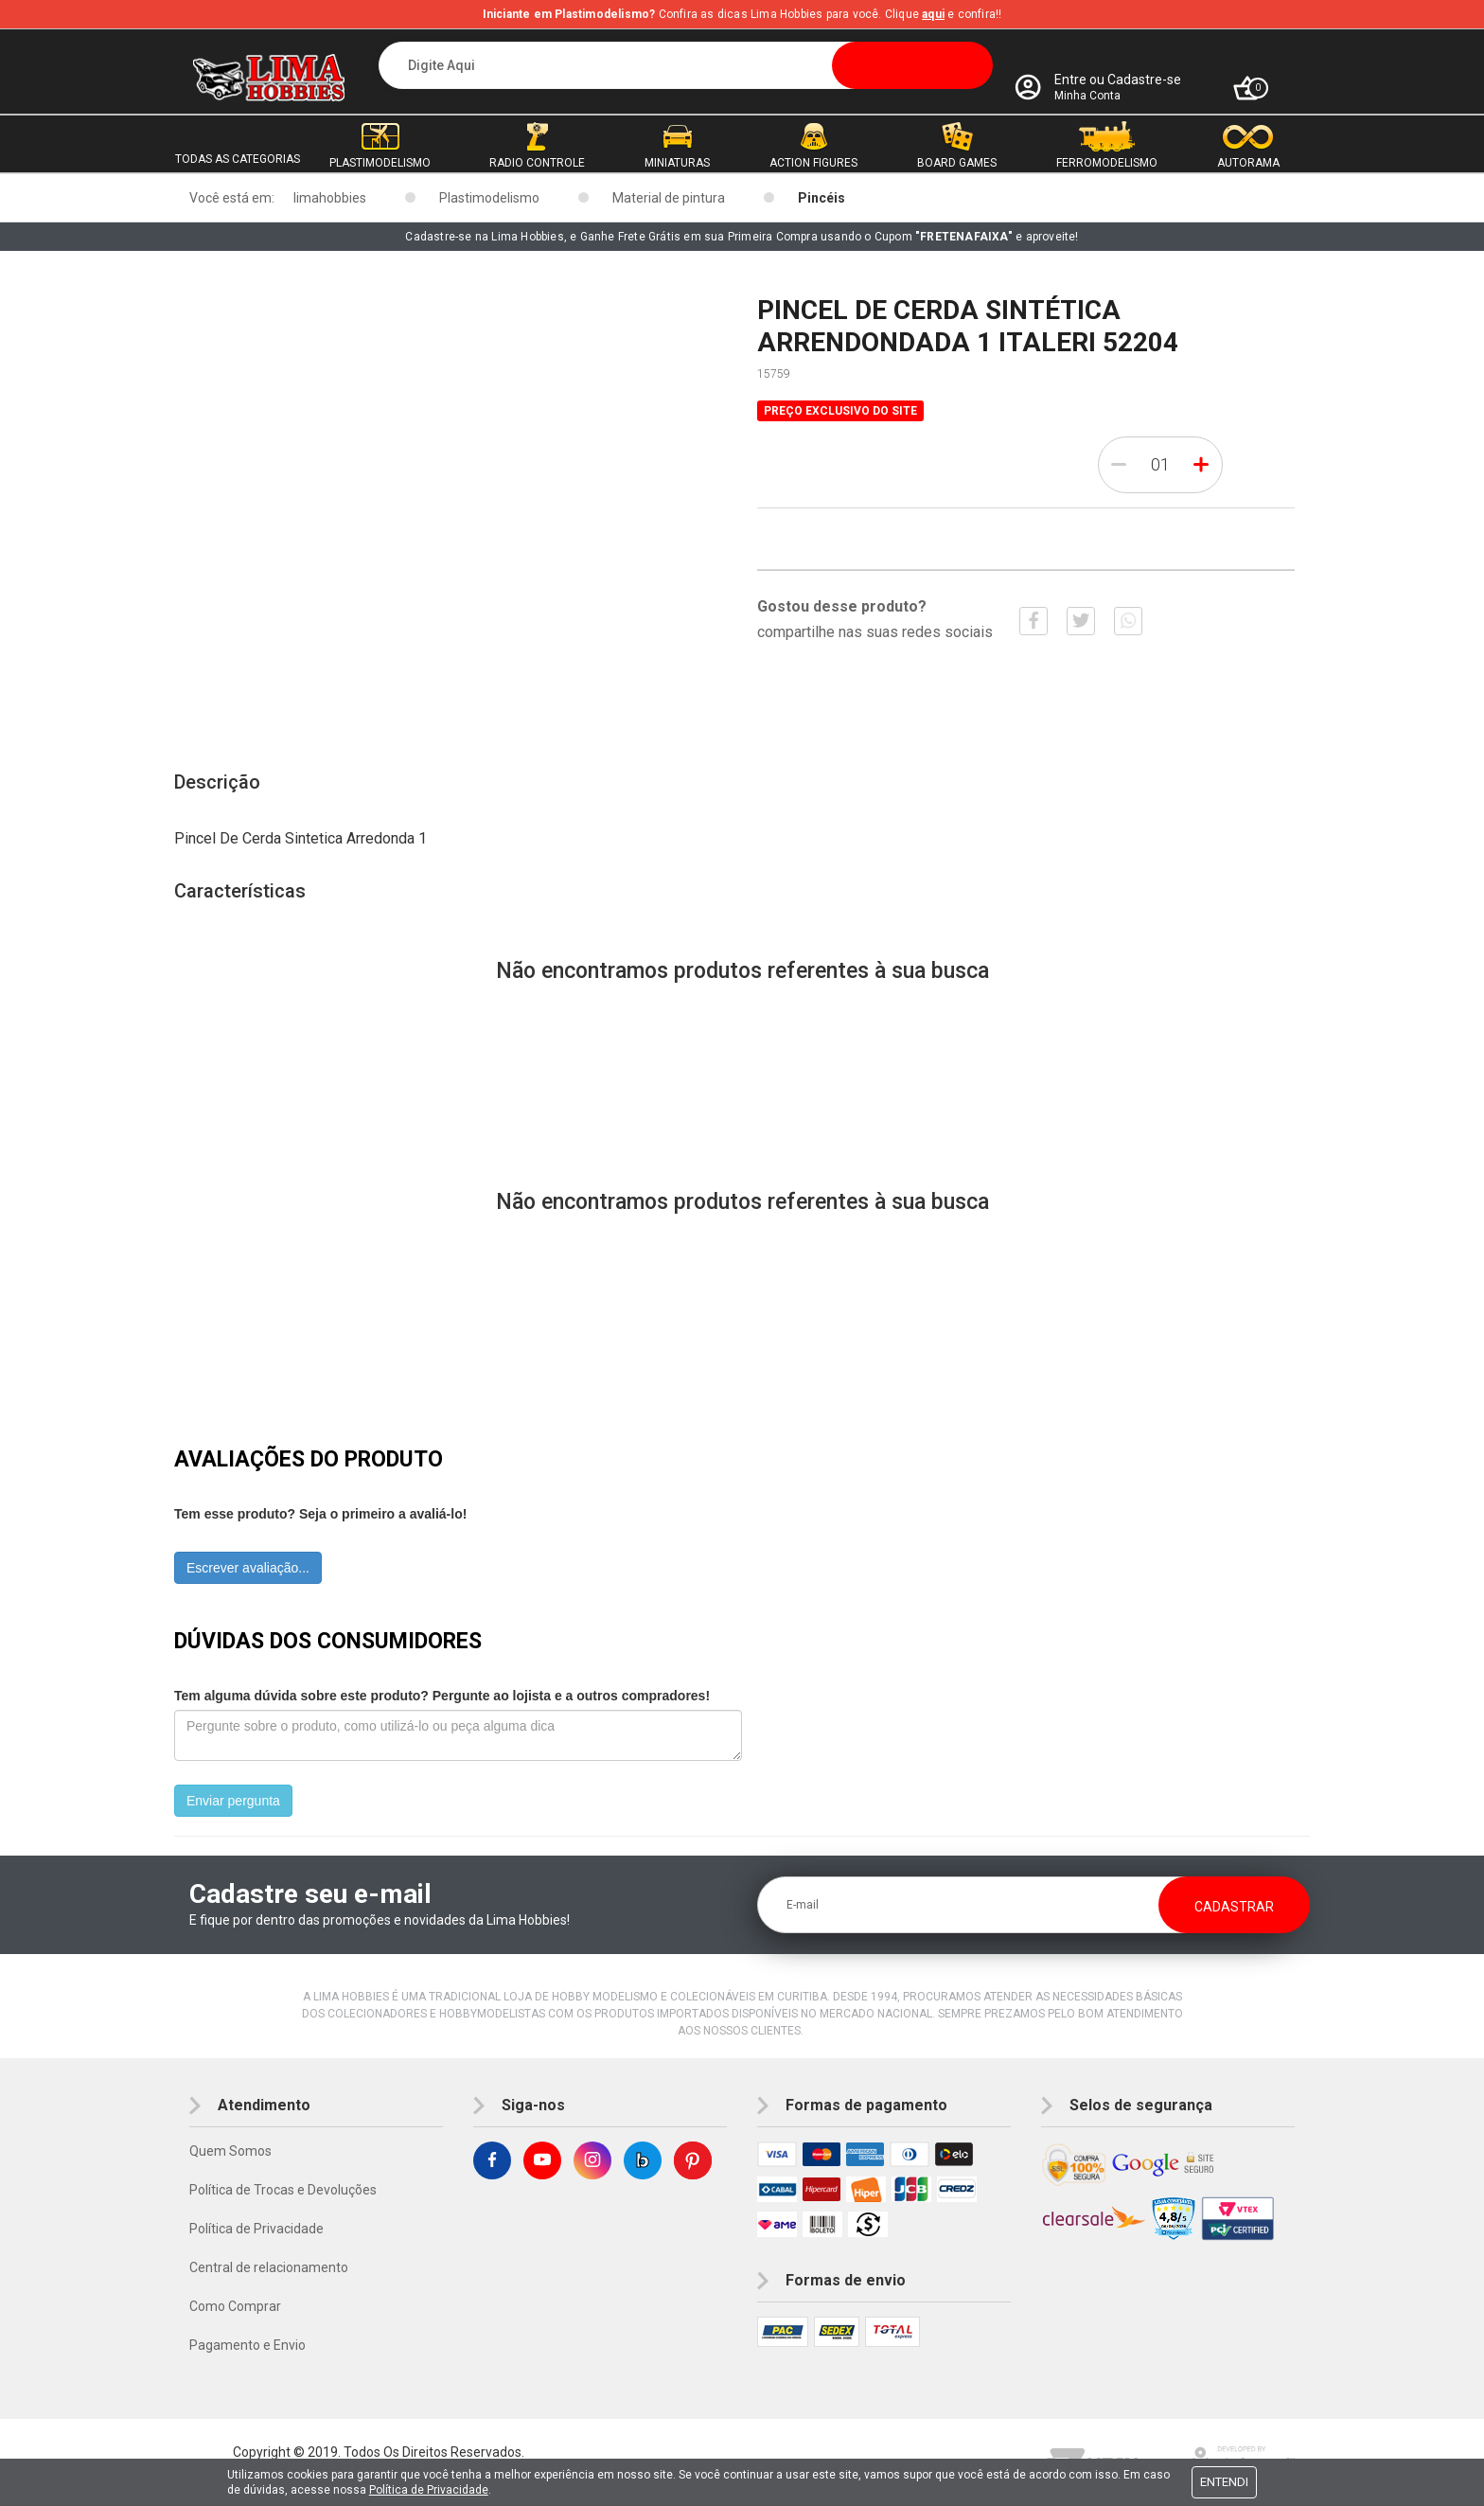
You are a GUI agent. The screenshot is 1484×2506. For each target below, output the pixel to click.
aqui (933, 14)
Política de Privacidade (256, 2228)
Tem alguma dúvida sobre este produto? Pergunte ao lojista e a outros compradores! (442, 1695)
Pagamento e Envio (247, 2345)
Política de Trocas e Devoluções (283, 2189)
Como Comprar (235, 2306)
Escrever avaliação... (247, 1567)
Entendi (1224, 2482)
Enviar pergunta (233, 1800)
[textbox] (686, 65)
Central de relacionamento (268, 2267)
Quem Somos (230, 2151)
